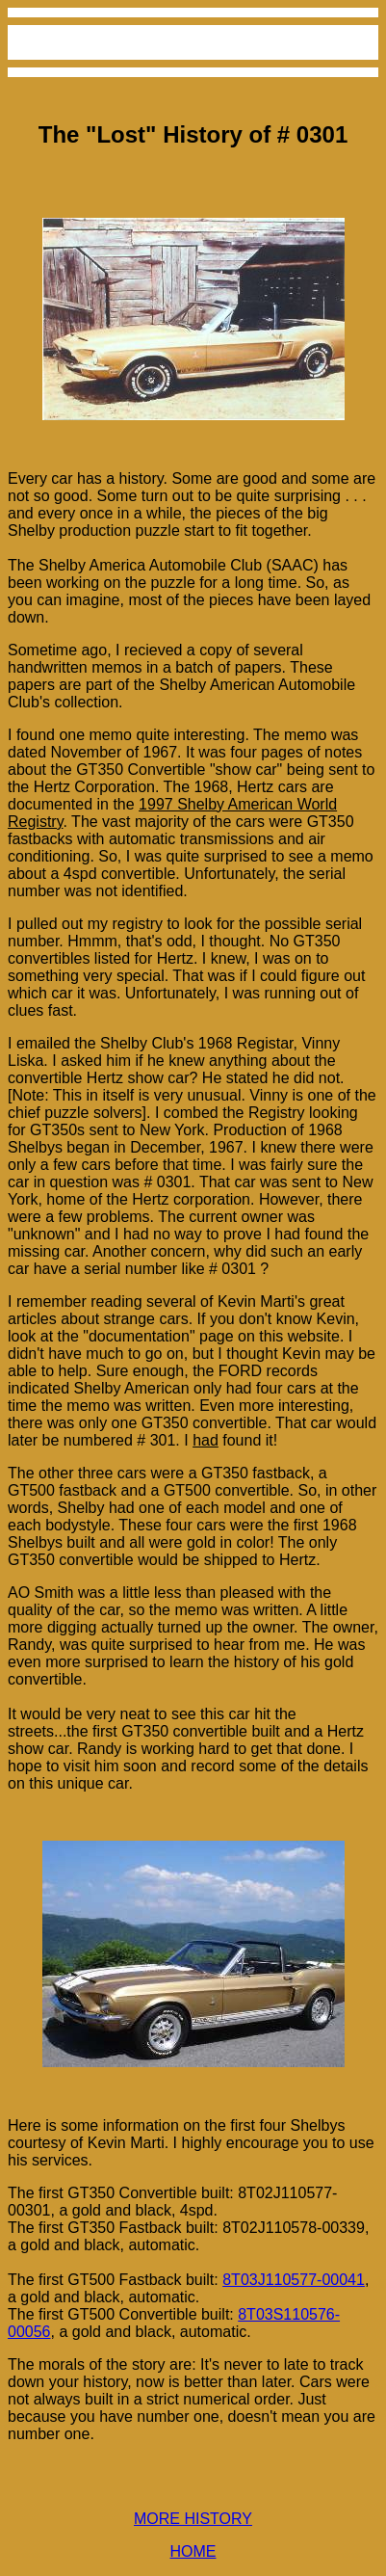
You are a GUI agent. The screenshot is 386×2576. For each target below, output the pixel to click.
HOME (193, 2551)
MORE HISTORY (193, 2518)
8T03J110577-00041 (293, 2279)
